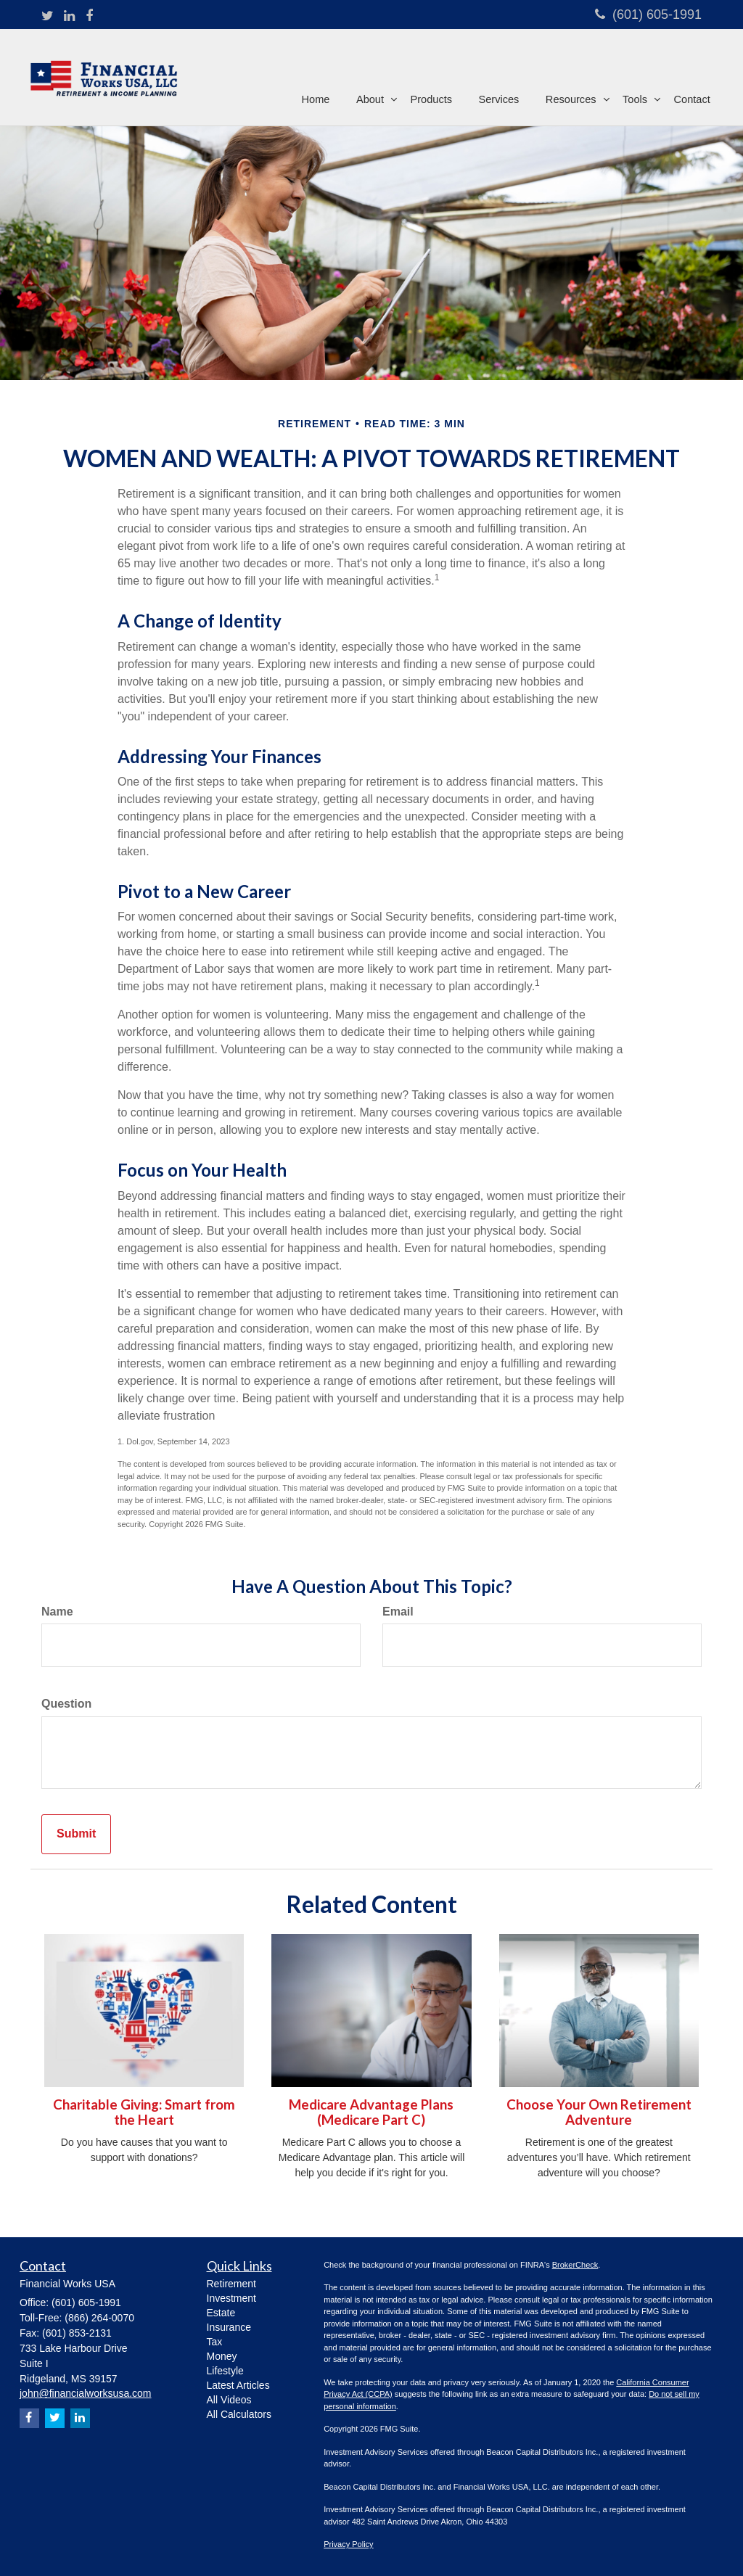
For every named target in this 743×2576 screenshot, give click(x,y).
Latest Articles (238, 2385)
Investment (231, 2298)
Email (398, 1611)
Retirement (231, 2283)
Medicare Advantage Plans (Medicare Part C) (371, 2112)
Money (222, 2356)
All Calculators (239, 2414)
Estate (221, 2312)
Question (66, 1704)
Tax (215, 2341)
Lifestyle (225, 2371)
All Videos (229, 2400)
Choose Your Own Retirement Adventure (598, 2112)
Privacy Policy (348, 2544)
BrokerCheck (575, 2264)
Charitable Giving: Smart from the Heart (144, 2112)
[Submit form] (76, 1834)
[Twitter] (47, 16)
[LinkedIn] (69, 16)
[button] (374, 75)
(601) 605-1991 (648, 14)
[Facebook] (89, 16)
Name (57, 1611)
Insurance (229, 2327)
